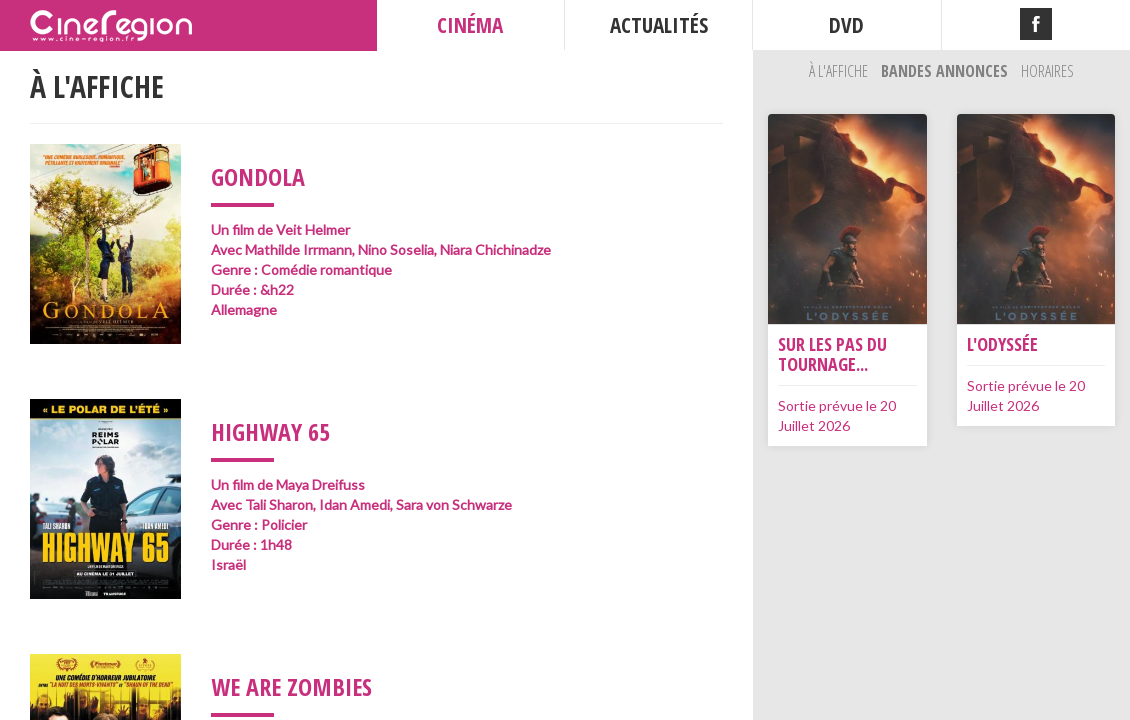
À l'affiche (840, 71)
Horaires (1047, 71)
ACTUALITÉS (659, 25)
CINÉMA (470, 25)
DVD (846, 25)
